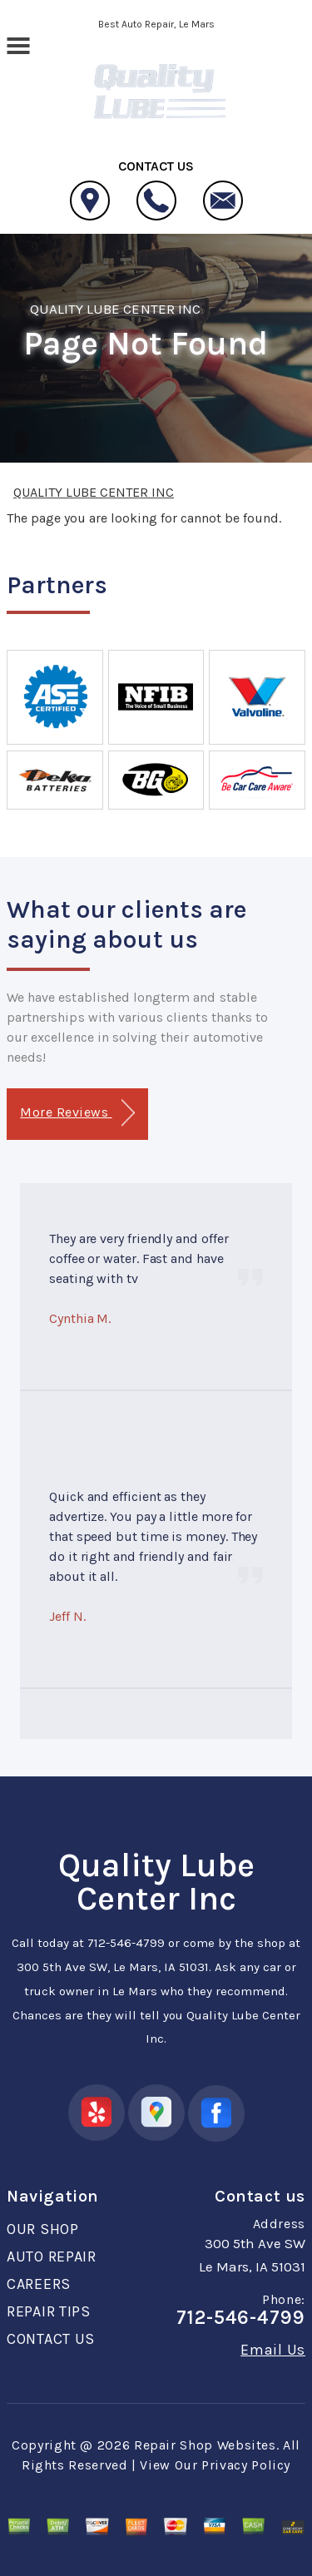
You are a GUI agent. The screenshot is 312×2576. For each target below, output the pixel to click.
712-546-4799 (126, 1942)
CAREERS (39, 2284)
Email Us (272, 2349)
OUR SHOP (43, 2229)
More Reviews (77, 1113)
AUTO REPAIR (52, 2256)
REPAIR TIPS (49, 2311)
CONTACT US (51, 2339)
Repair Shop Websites (205, 2445)
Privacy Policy (245, 2465)
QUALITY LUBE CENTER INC (115, 308)
